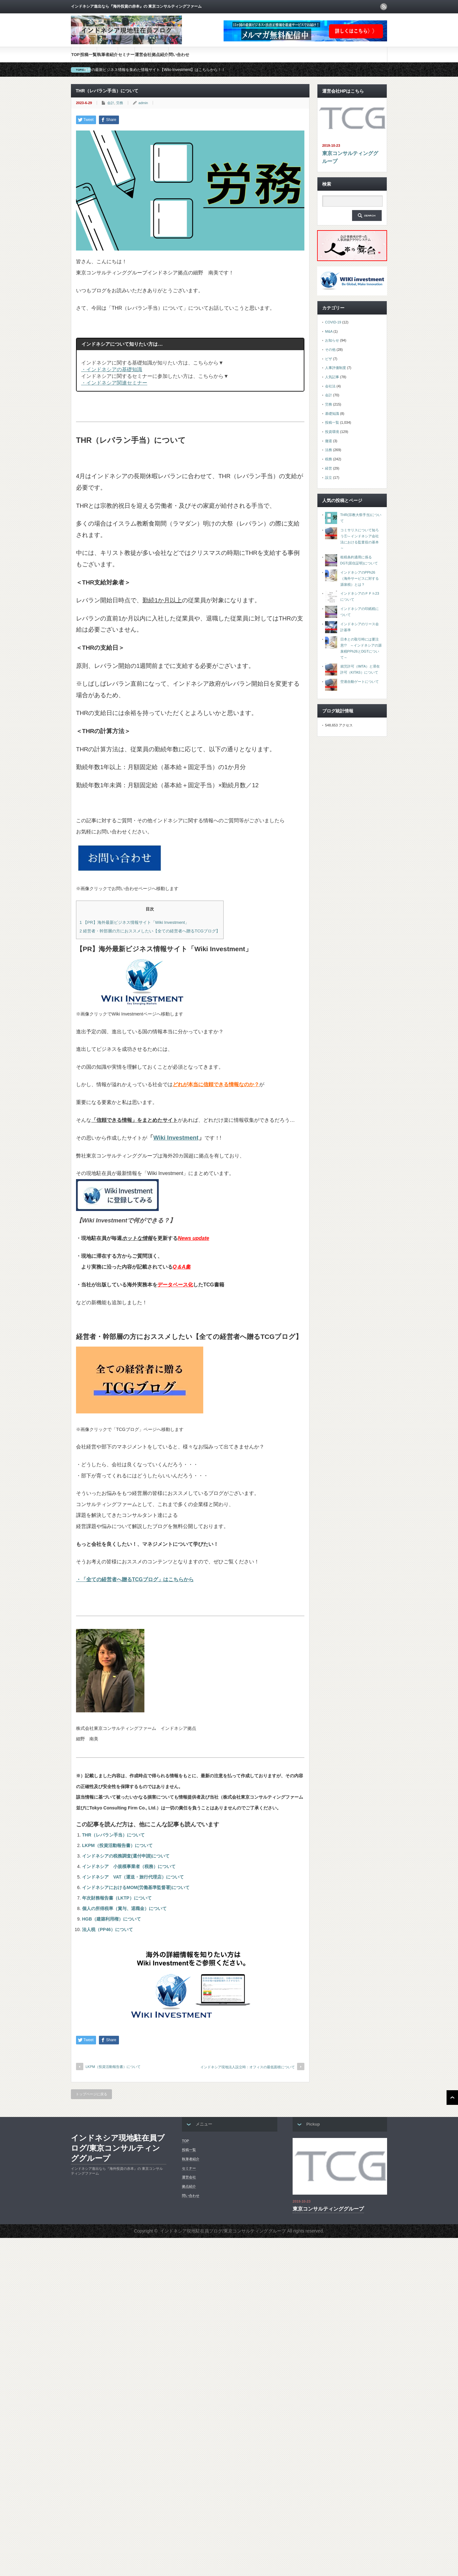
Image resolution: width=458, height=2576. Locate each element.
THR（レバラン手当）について (113, 1834)
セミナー (126, 54)
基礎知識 (332, 413)
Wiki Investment (175, 1137)
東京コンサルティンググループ (350, 157)
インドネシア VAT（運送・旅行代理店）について (133, 1876)
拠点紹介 (160, 54)
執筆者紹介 (107, 54)
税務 (328, 459)
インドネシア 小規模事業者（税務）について (129, 1866)
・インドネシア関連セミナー (114, 383)
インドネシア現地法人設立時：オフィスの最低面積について (247, 2067)
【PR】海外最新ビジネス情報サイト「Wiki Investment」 (134, 922)
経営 (328, 468)
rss (383, 6)
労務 (119, 103)
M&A (328, 331)
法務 (328, 450)
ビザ (328, 359)
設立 (328, 477)
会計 (110, 103)
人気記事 (332, 377)
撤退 (328, 441)
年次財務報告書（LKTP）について (117, 1897)
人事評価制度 (335, 368)
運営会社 (143, 54)
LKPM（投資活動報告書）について (117, 1845)
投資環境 (332, 432)
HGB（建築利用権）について (111, 1918)
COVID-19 (333, 322)
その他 (330, 349)
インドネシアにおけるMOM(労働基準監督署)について (136, 1887)
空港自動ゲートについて (359, 681)
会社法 (330, 386)
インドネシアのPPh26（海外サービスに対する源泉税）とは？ (359, 578)
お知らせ (332, 340)
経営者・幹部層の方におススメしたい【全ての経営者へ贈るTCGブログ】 (150, 931)
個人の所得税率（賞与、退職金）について (124, 1908)
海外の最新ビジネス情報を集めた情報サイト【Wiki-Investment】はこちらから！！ (154, 69)
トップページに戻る (91, 2094)
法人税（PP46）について (107, 1929)
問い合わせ (179, 54)
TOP (75, 54)
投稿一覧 (88, 54)
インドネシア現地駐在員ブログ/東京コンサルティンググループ (118, 2148)
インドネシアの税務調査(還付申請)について (126, 1855)
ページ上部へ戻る (452, 2097)
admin (143, 103)
